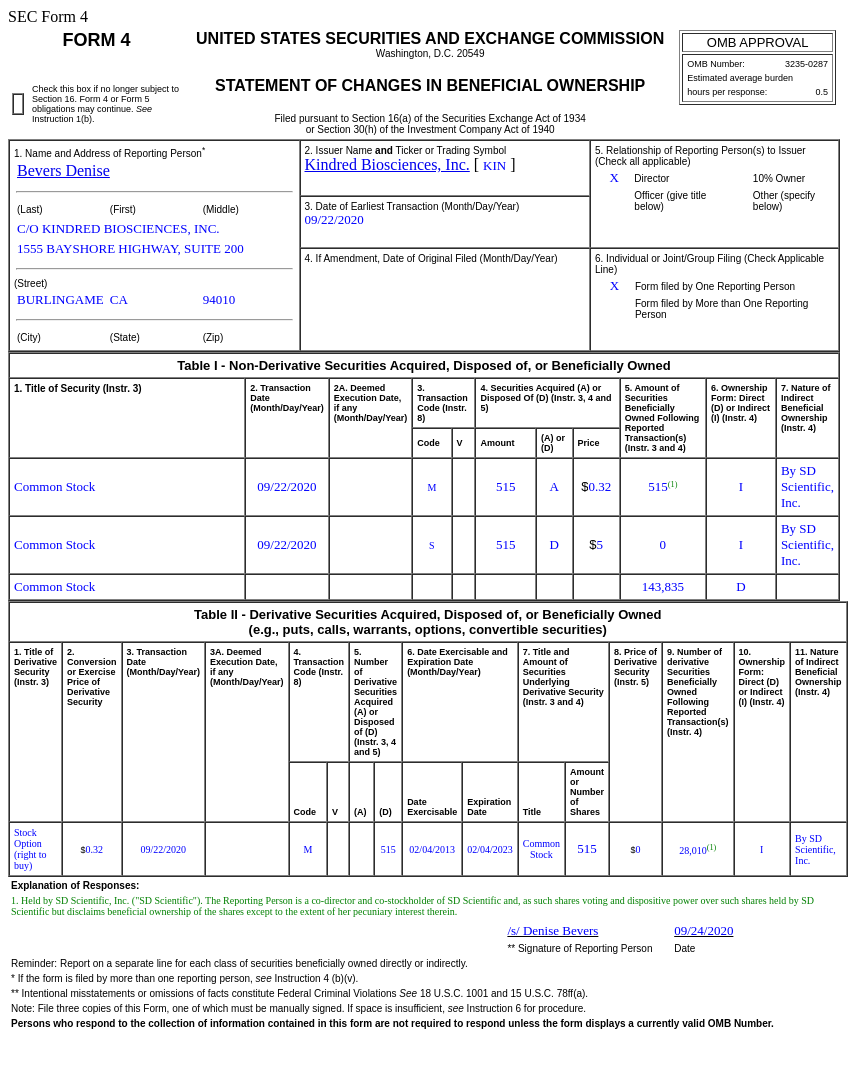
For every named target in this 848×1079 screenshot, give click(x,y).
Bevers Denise (63, 170)
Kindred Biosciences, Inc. (387, 164)
